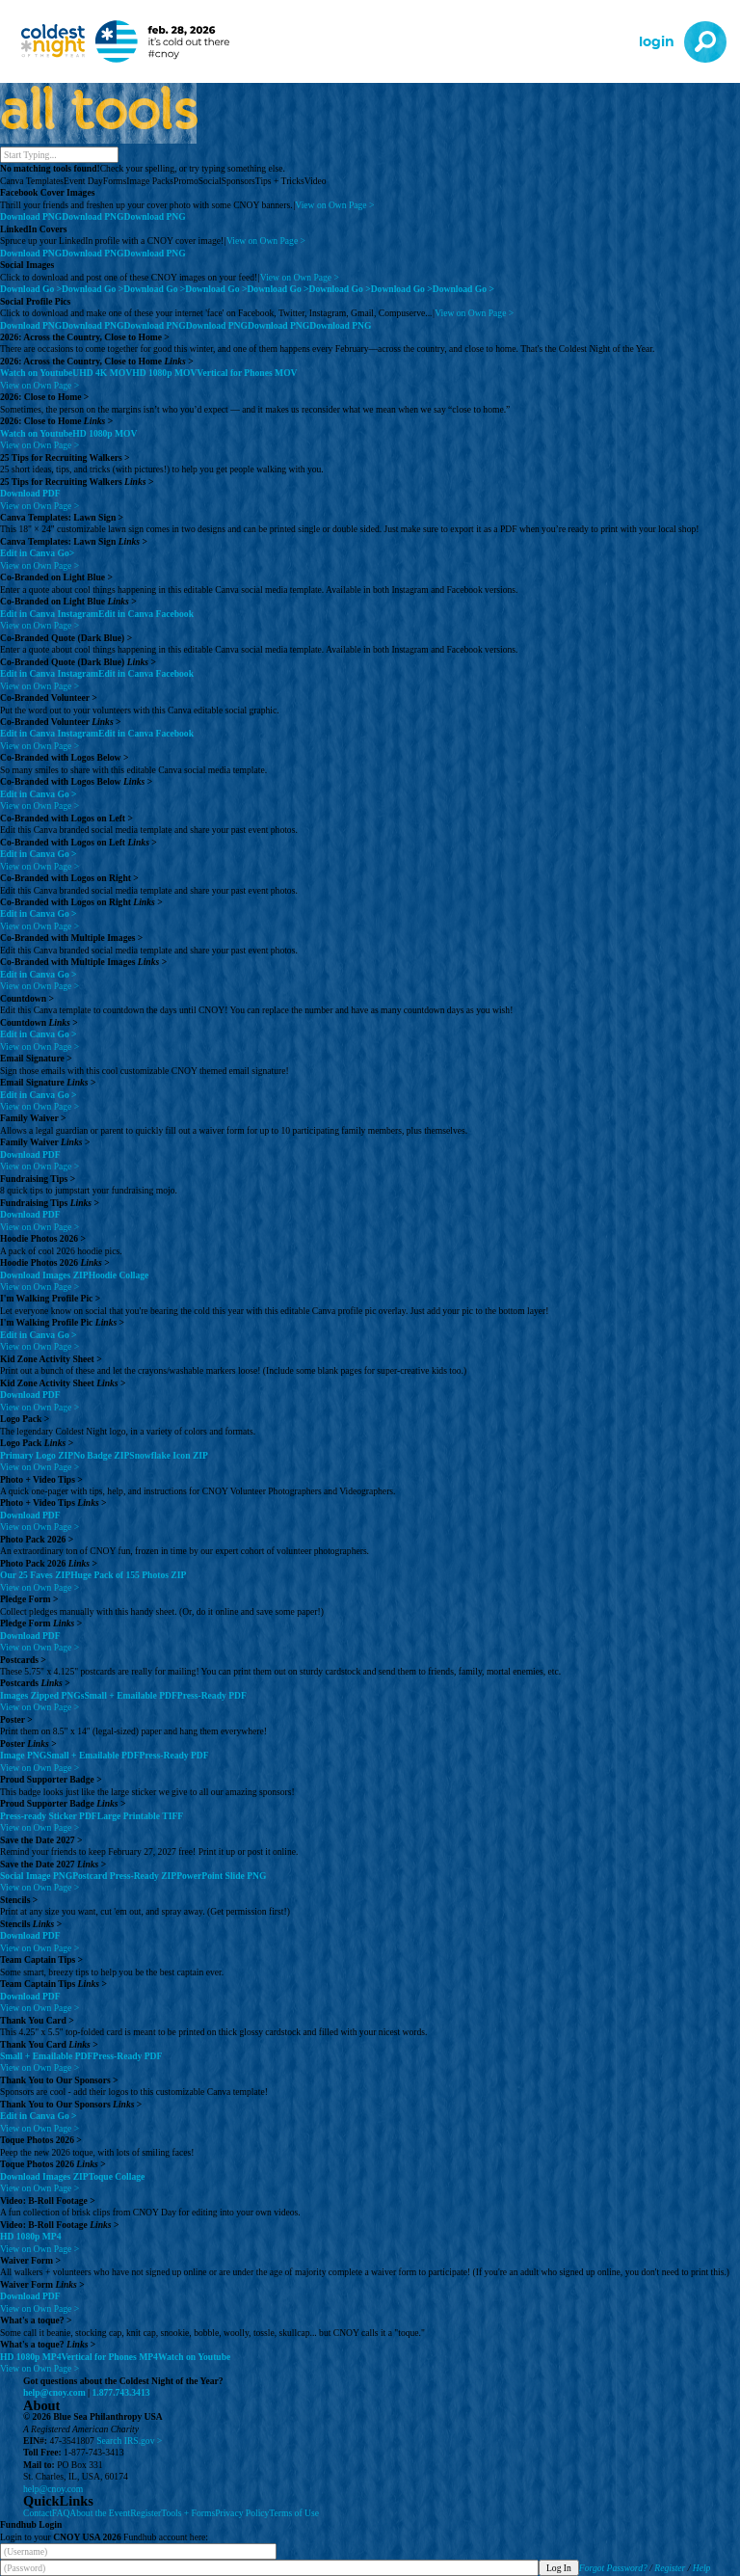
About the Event (99, 2513)
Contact (37, 2513)
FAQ (60, 2513)
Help (702, 2568)
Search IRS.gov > (129, 2440)
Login (656, 42)
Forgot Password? (613, 2568)
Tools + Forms (188, 2513)
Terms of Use (294, 2513)
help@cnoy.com (54, 2392)
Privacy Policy (242, 2513)
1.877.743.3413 (121, 2392)
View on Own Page (334, 205)
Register (145, 2513)
